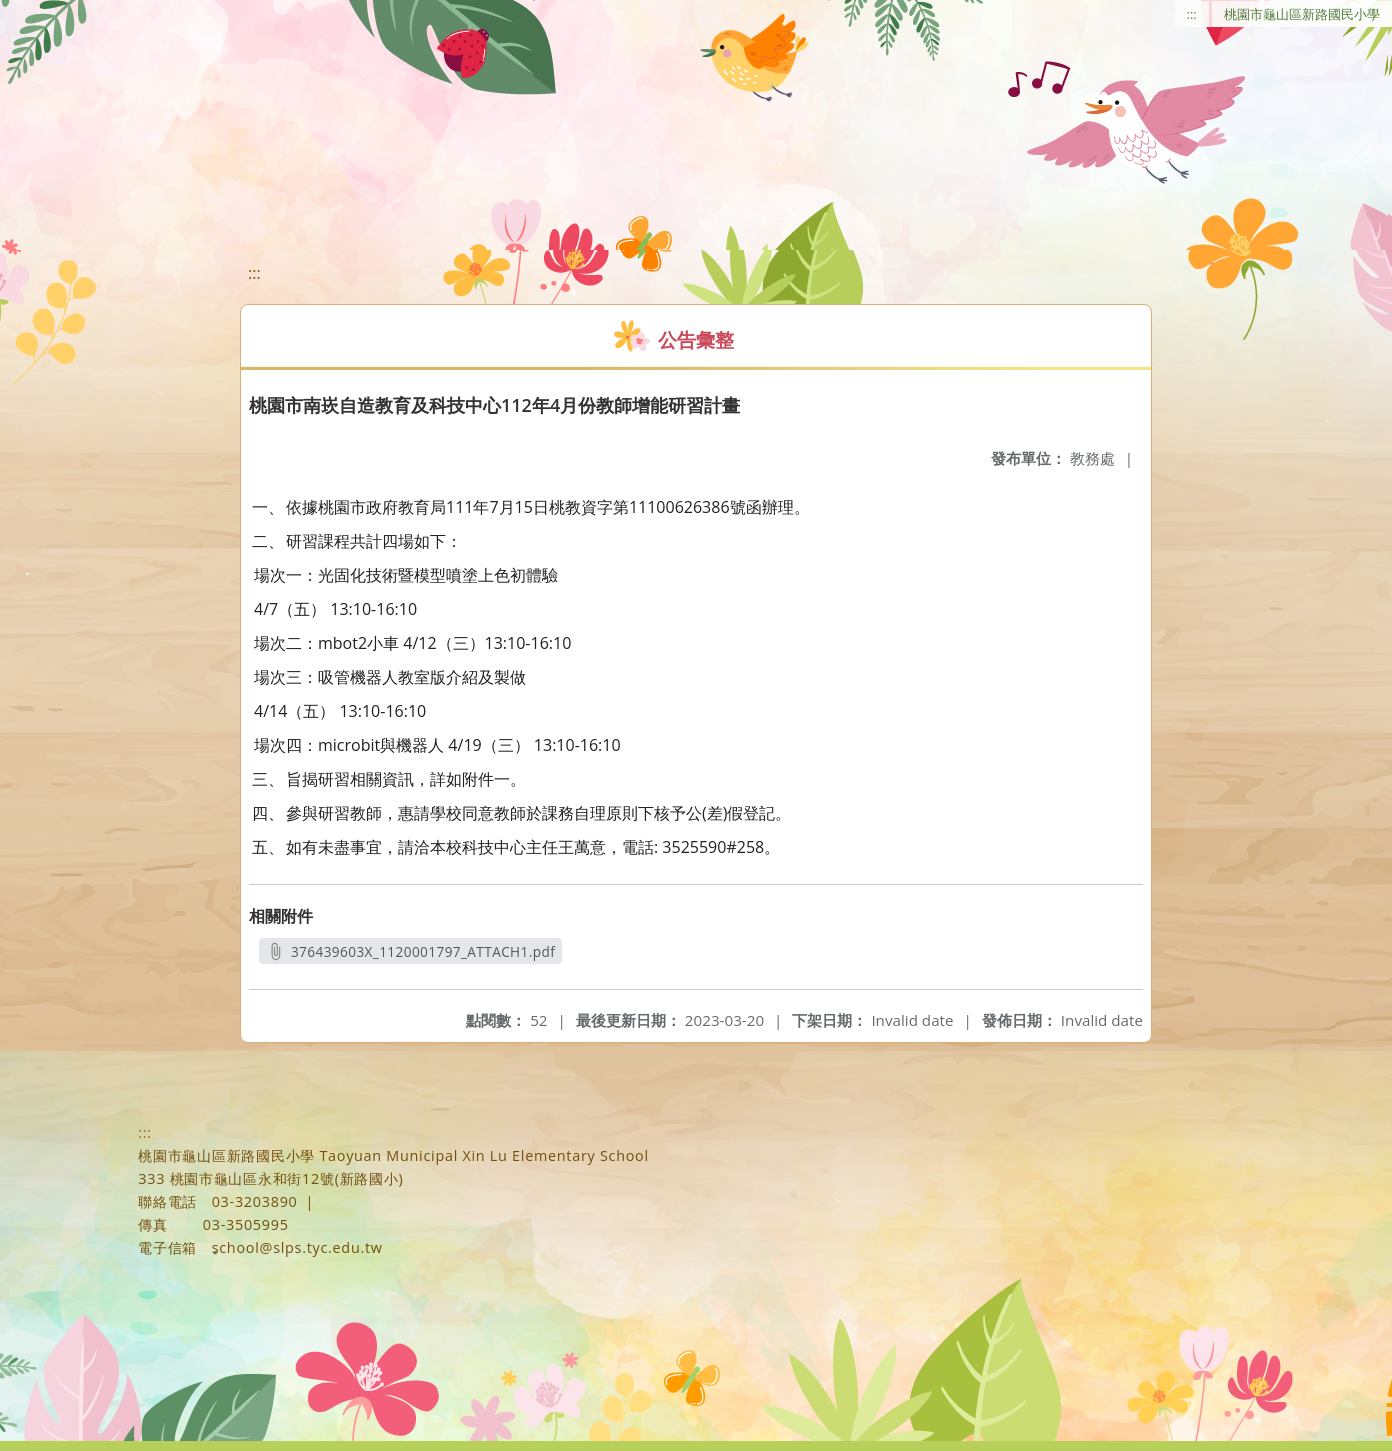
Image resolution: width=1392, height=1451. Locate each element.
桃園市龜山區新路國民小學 (1302, 14)
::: (1192, 14)
